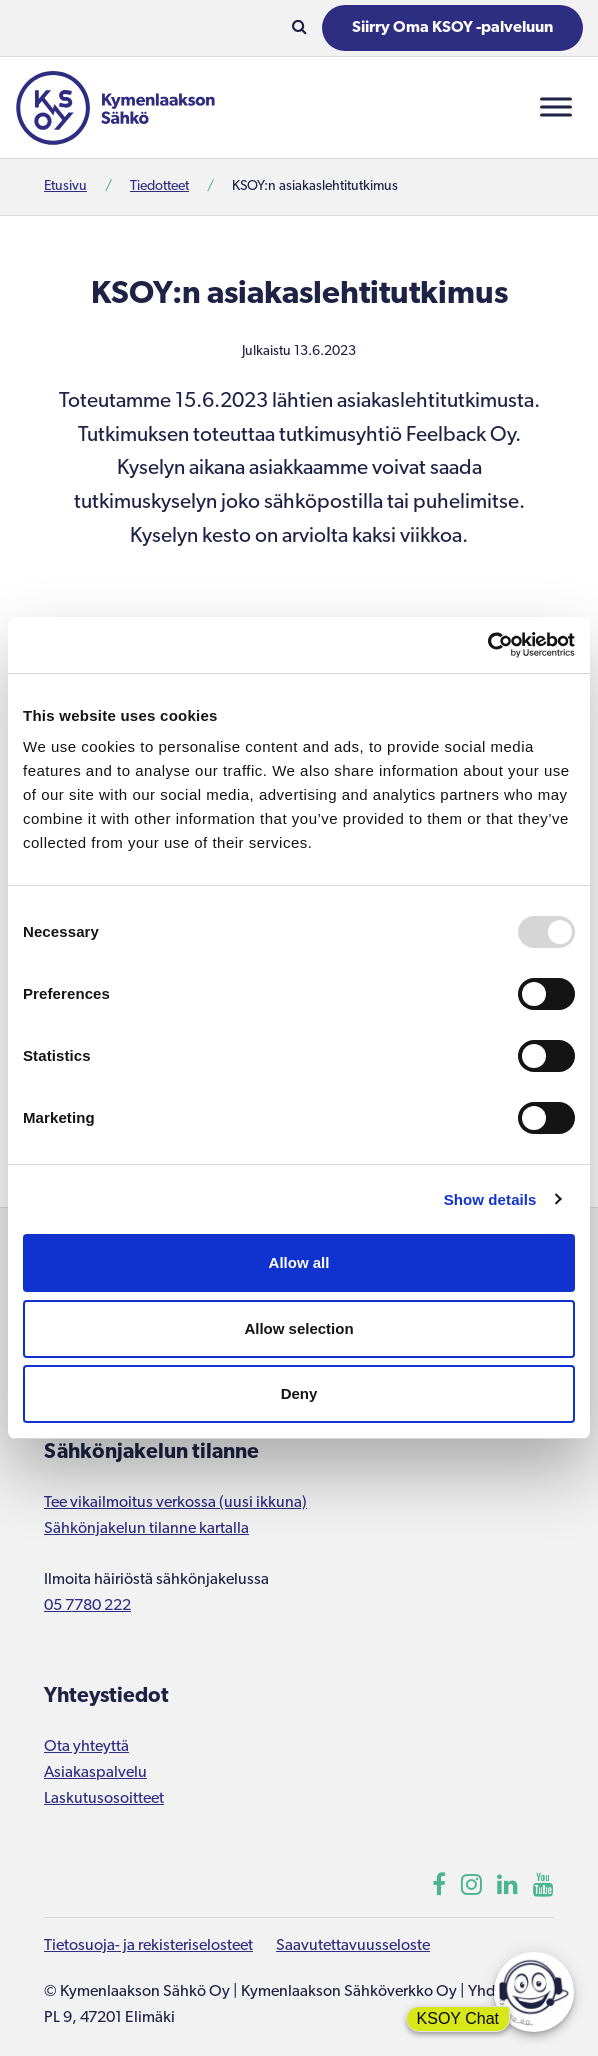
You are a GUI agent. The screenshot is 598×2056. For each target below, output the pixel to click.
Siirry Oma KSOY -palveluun (452, 28)
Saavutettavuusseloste (353, 1946)
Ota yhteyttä (86, 1747)
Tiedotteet (159, 186)
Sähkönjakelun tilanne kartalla (146, 1529)
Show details (490, 1199)
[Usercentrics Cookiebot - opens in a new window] (487, 645)
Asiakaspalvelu (95, 1773)
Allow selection (298, 1328)
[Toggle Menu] (556, 107)
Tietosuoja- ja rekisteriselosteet (148, 1946)
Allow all (299, 1262)
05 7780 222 (87, 1606)
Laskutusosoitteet (104, 1799)
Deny (299, 1393)
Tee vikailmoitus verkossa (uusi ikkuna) (175, 1503)
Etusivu (65, 186)
